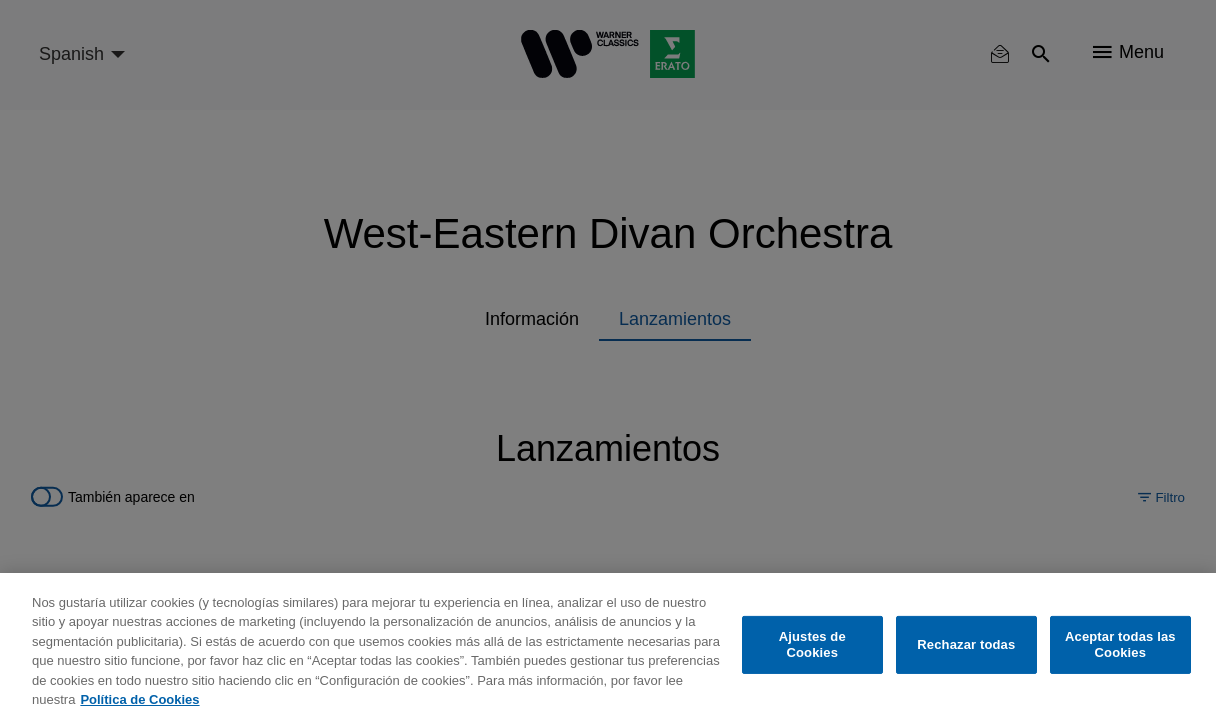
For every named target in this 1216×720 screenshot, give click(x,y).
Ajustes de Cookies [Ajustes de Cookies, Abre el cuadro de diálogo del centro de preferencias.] (812, 644)
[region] (608, 646)
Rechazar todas (966, 644)
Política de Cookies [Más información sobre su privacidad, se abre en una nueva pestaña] (139, 699)
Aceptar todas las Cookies (1120, 644)
